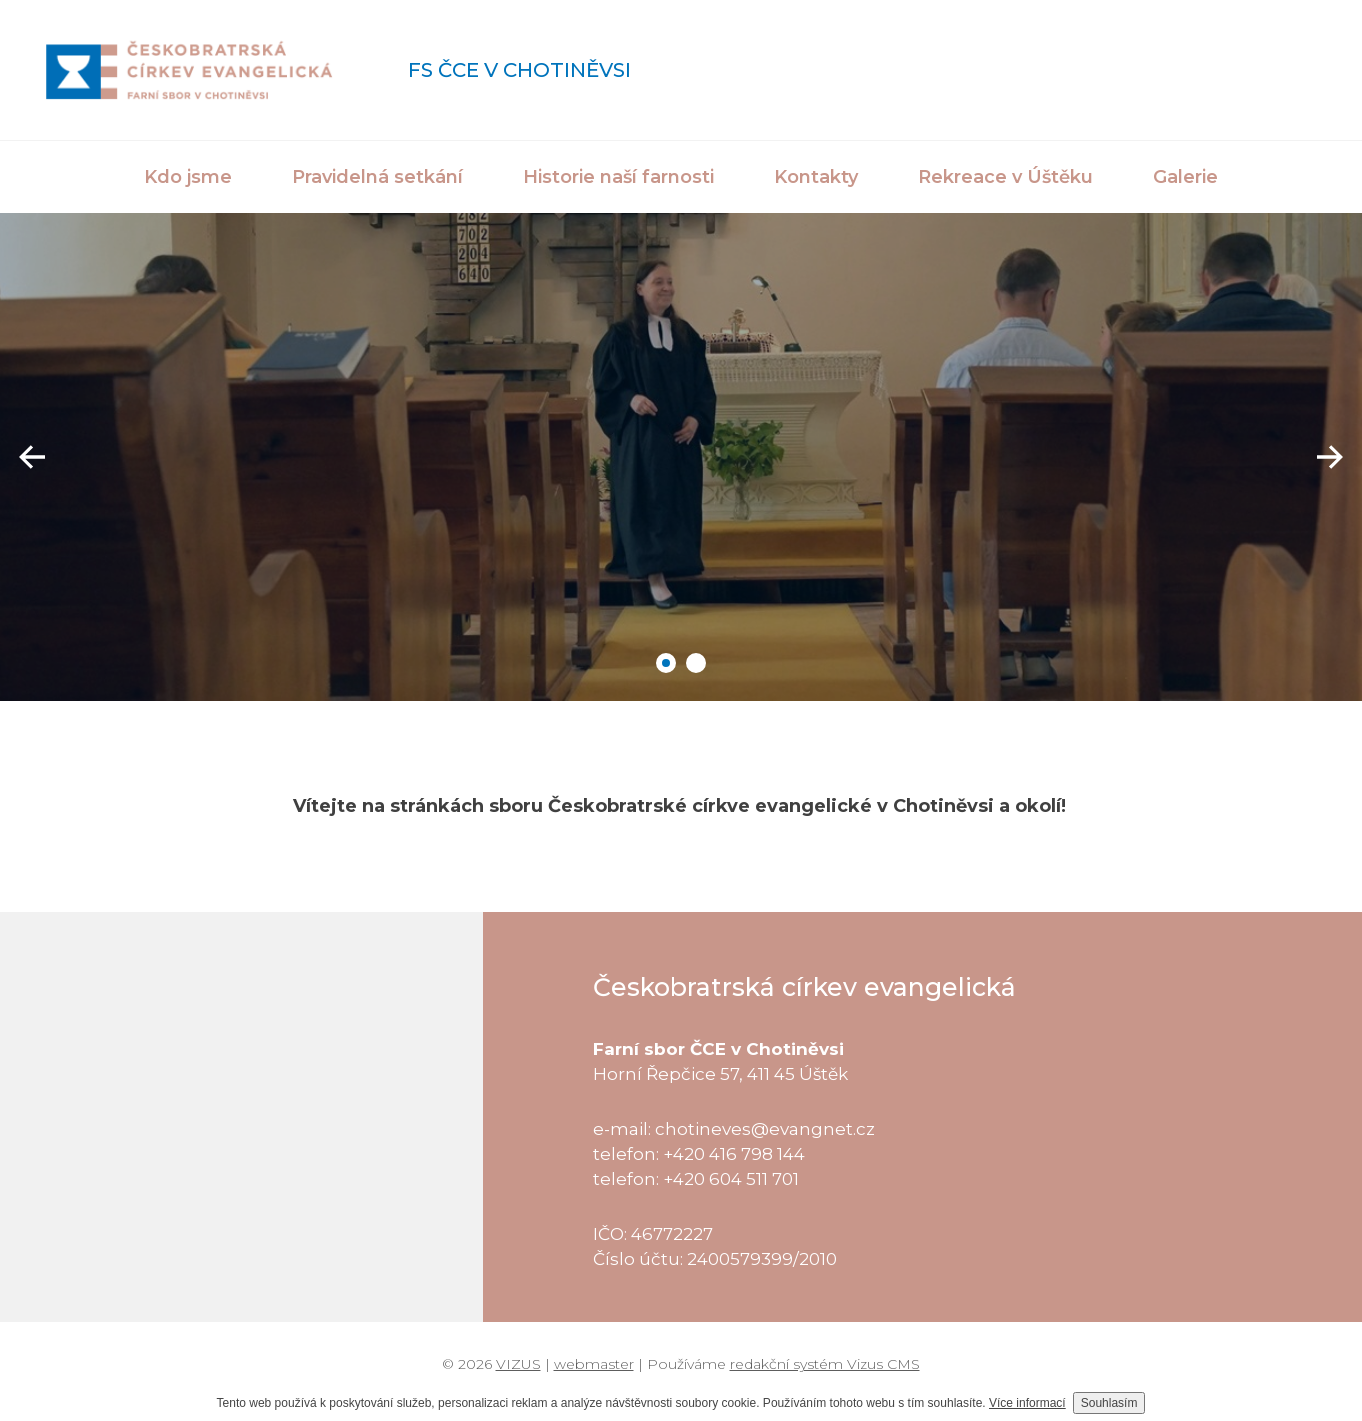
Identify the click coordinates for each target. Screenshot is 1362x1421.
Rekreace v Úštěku (1005, 177)
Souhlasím (1109, 1403)
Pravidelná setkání (377, 177)
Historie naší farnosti (618, 177)
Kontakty (816, 177)
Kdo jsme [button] (188, 177)
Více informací (1027, 1403)
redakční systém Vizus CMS (825, 1364)
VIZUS (518, 1364)
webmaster (594, 1364)
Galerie (1185, 177)
